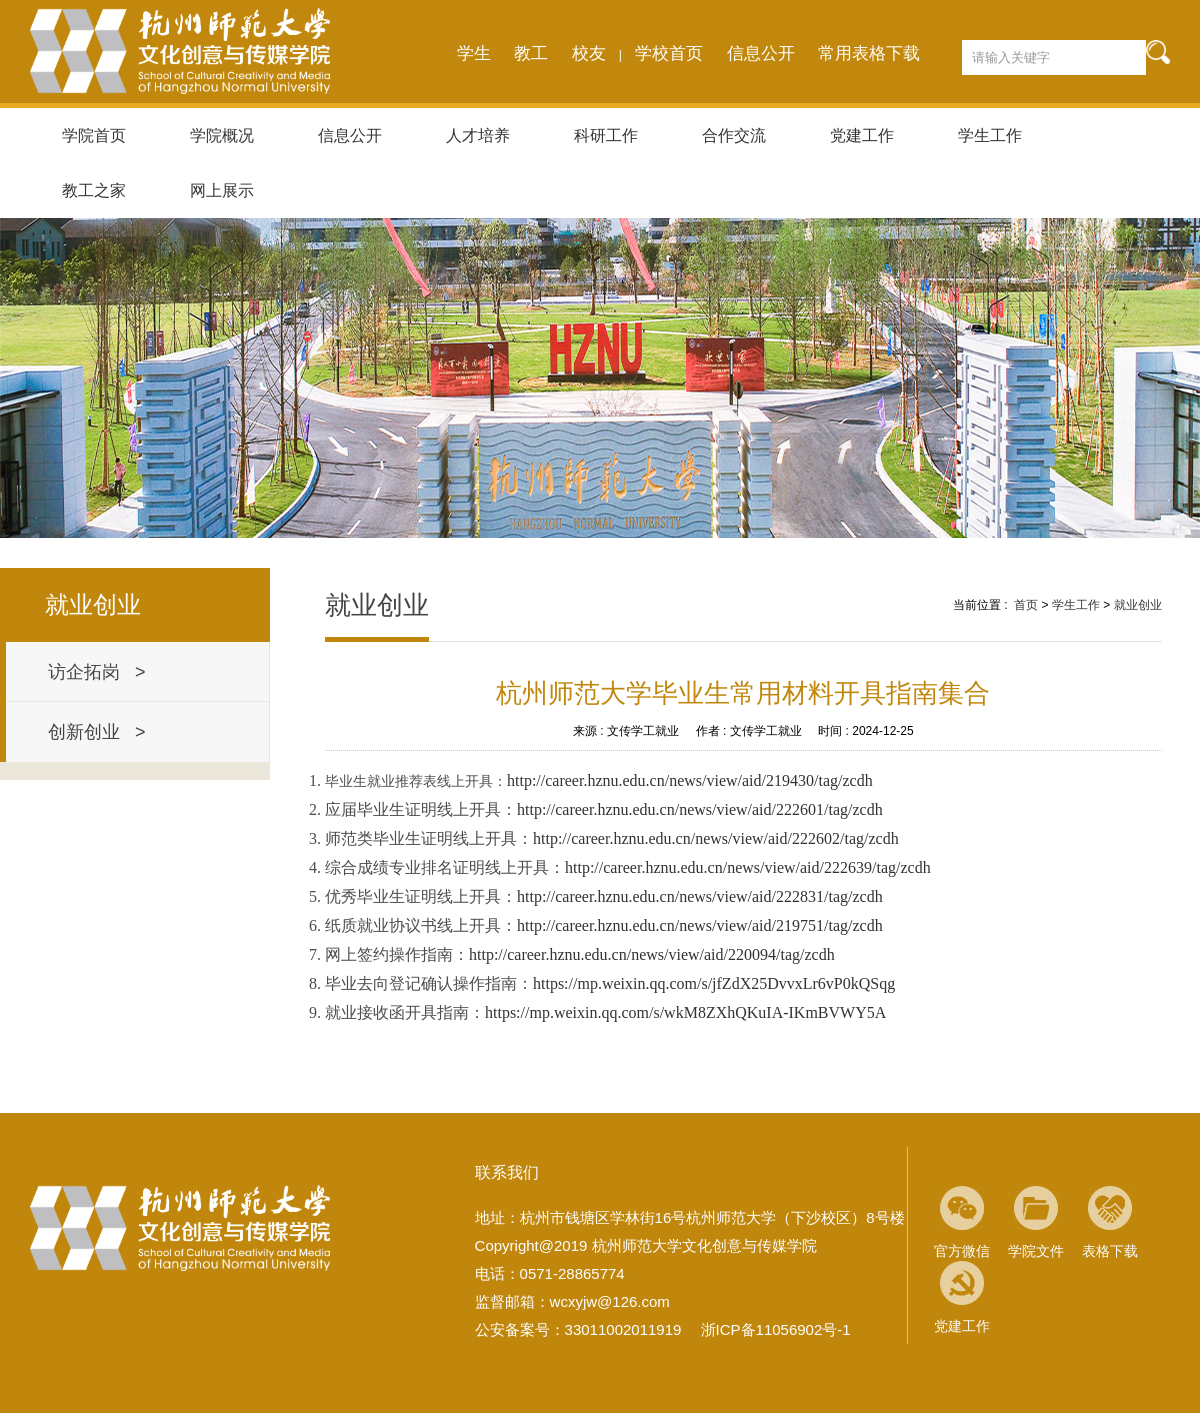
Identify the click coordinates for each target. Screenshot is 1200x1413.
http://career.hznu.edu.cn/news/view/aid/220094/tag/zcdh (652, 954)
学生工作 (990, 135)
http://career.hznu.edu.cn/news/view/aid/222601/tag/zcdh (700, 809)
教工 (531, 53)
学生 (474, 53)
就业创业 (1138, 605)
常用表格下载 (869, 53)
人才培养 (478, 135)
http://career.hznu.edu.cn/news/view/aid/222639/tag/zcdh (748, 867)
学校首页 (669, 53)
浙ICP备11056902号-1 (776, 1329)
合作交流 (734, 135)
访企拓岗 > (97, 672)
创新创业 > (97, 732)
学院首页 (94, 135)
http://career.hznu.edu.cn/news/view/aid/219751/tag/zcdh (700, 925)
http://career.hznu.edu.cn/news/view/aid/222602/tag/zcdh (716, 838)
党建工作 (862, 135)
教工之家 (94, 190)
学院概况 (222, 135)
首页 (1026, 605)
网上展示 (222, 190)
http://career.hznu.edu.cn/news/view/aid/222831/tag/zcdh (700, 896)
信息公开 (761, 53)
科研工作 (606, 135)
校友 (589, 53)
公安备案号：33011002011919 (578, 1329)
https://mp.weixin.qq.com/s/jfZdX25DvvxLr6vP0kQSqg (714, 983)
